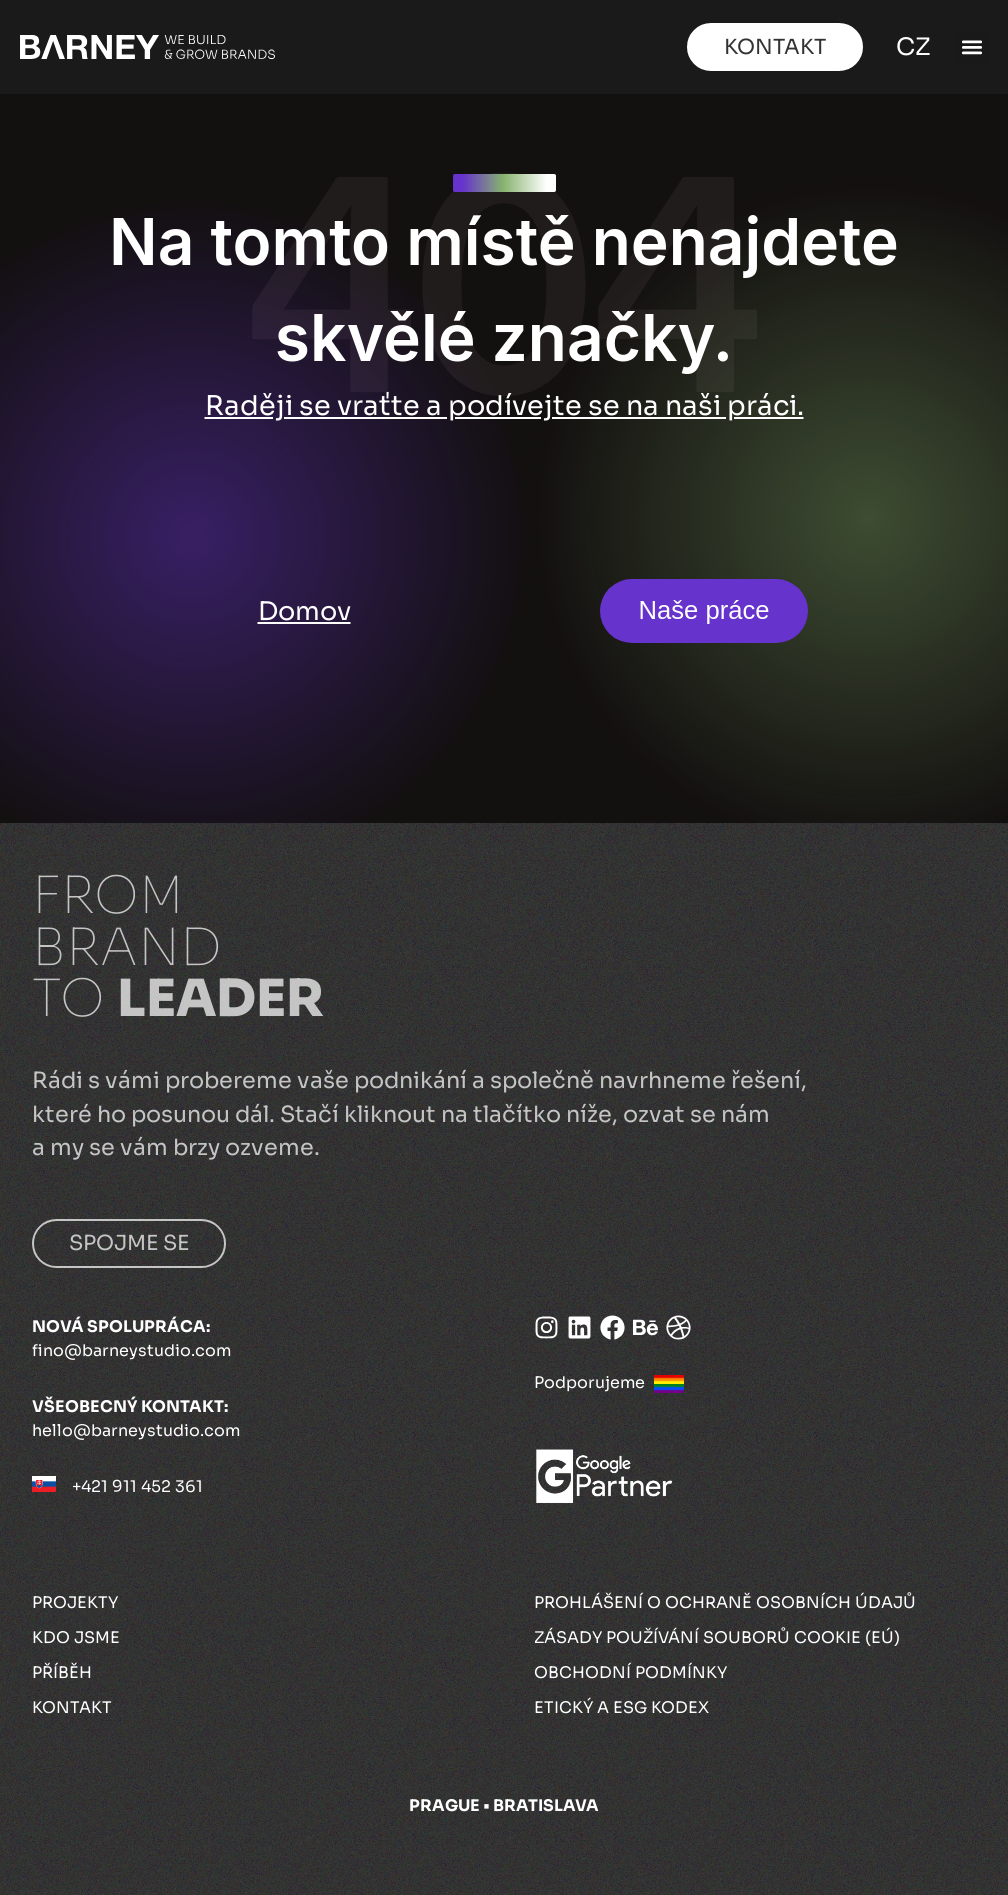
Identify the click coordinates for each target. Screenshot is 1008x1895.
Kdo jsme (76, 1638)
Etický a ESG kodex (621, 1708)
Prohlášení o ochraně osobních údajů (725, 1603)
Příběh (62, 1673)
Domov (304, 611)
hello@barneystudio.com (136, 1430)
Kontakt (72, 1708)
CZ (910, 47)
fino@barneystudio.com (131, 1350)
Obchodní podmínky (630, 1673)
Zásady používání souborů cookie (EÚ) (717, 1638)
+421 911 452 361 (137, 1486)
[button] (971, 47)
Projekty (75, 1603)
